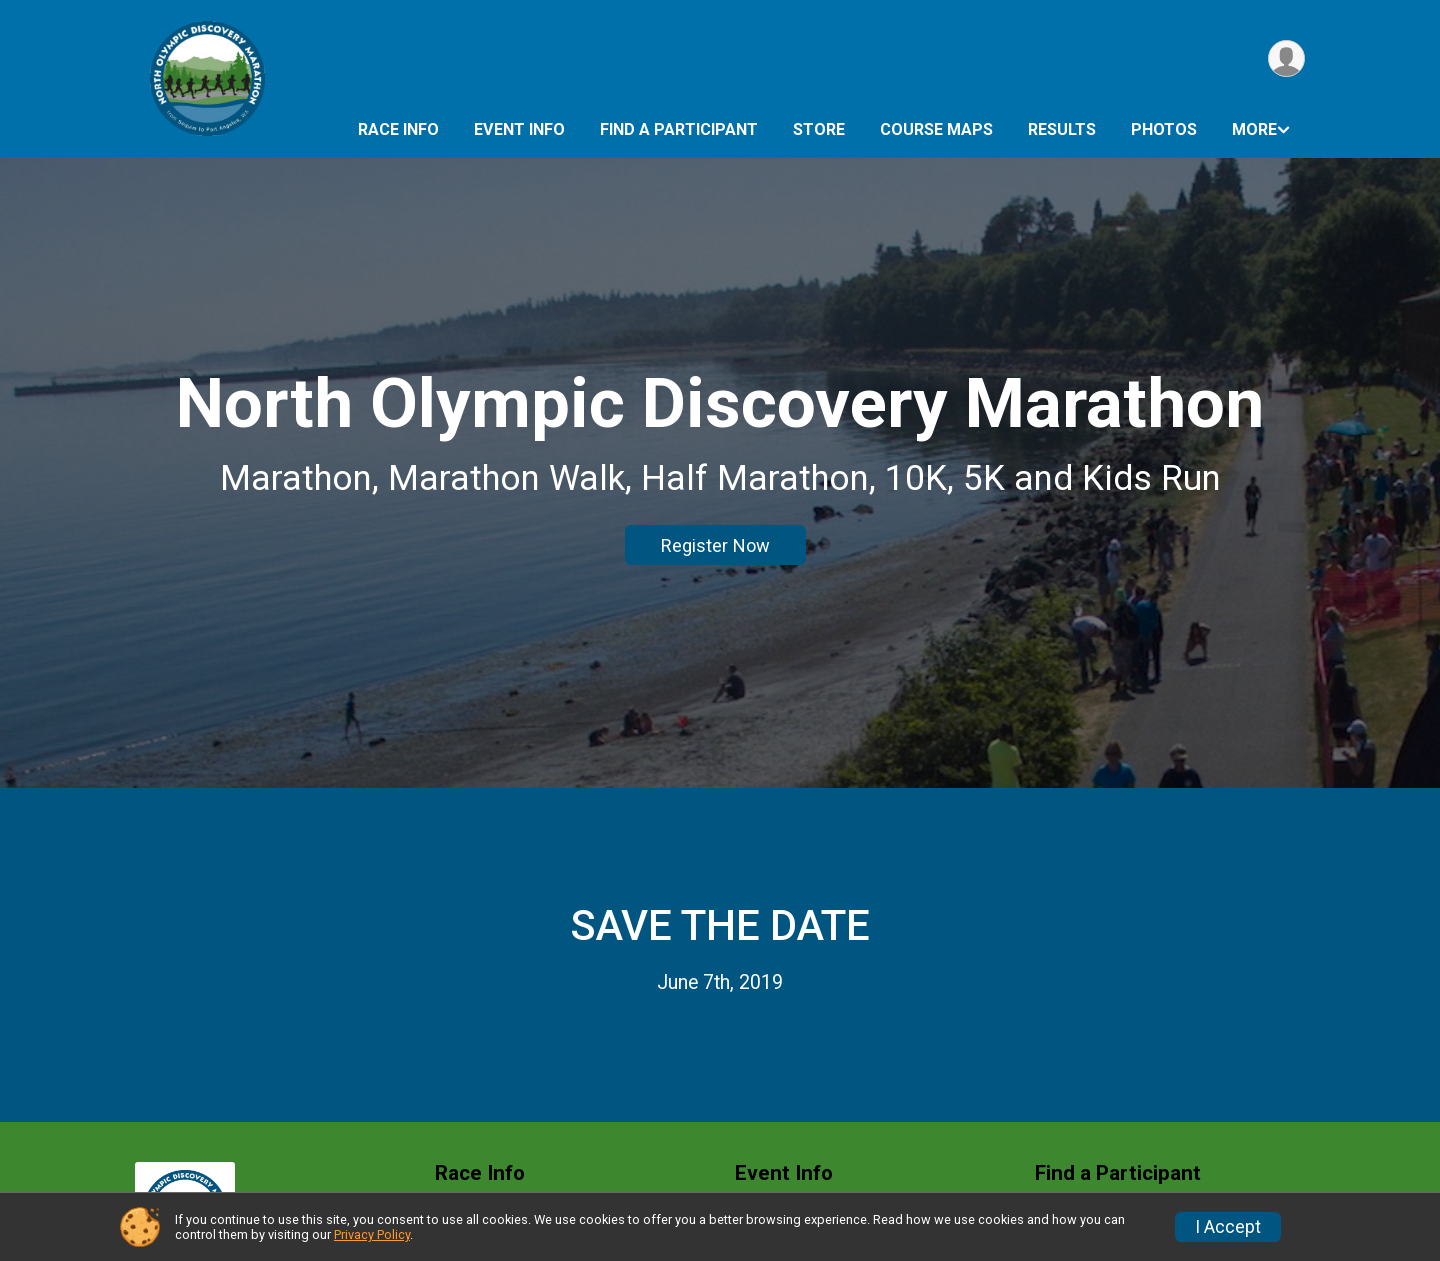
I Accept (1228, 1227)
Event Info (519, 129)
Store (819, 129)
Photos (1164, 129)
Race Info (398, 129)
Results (1062, 129)
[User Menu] (1286, 58)
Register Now (715, 545)
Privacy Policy (372, 1234)
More (1254, 129)
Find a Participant (679, 129)
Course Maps (936, 129)
